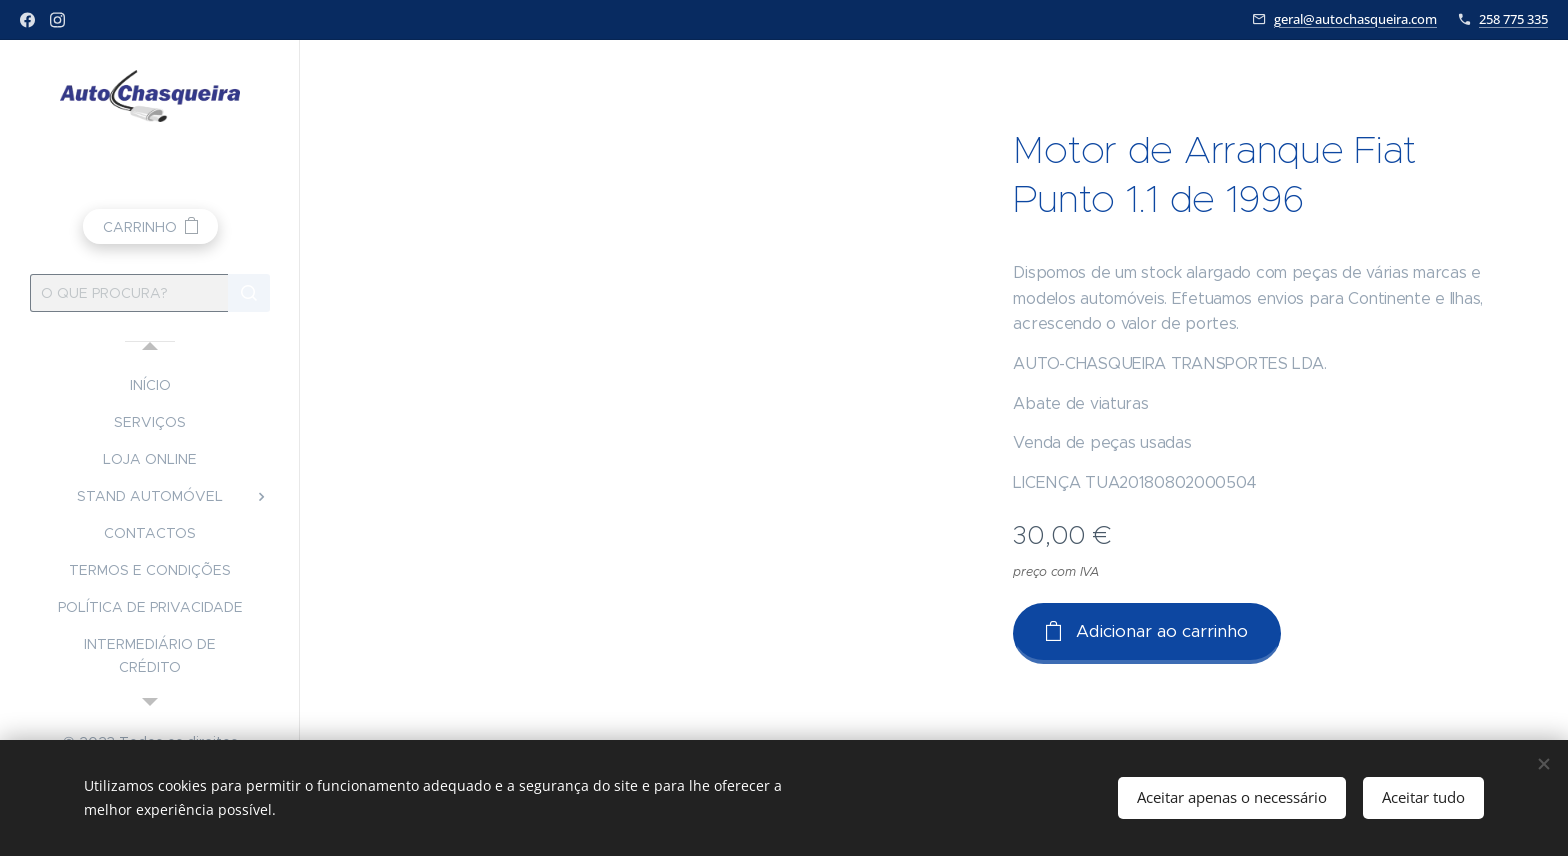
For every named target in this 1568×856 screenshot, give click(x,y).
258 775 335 (1513, 19)
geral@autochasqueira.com (1355, 19)
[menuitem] (150, 385)
